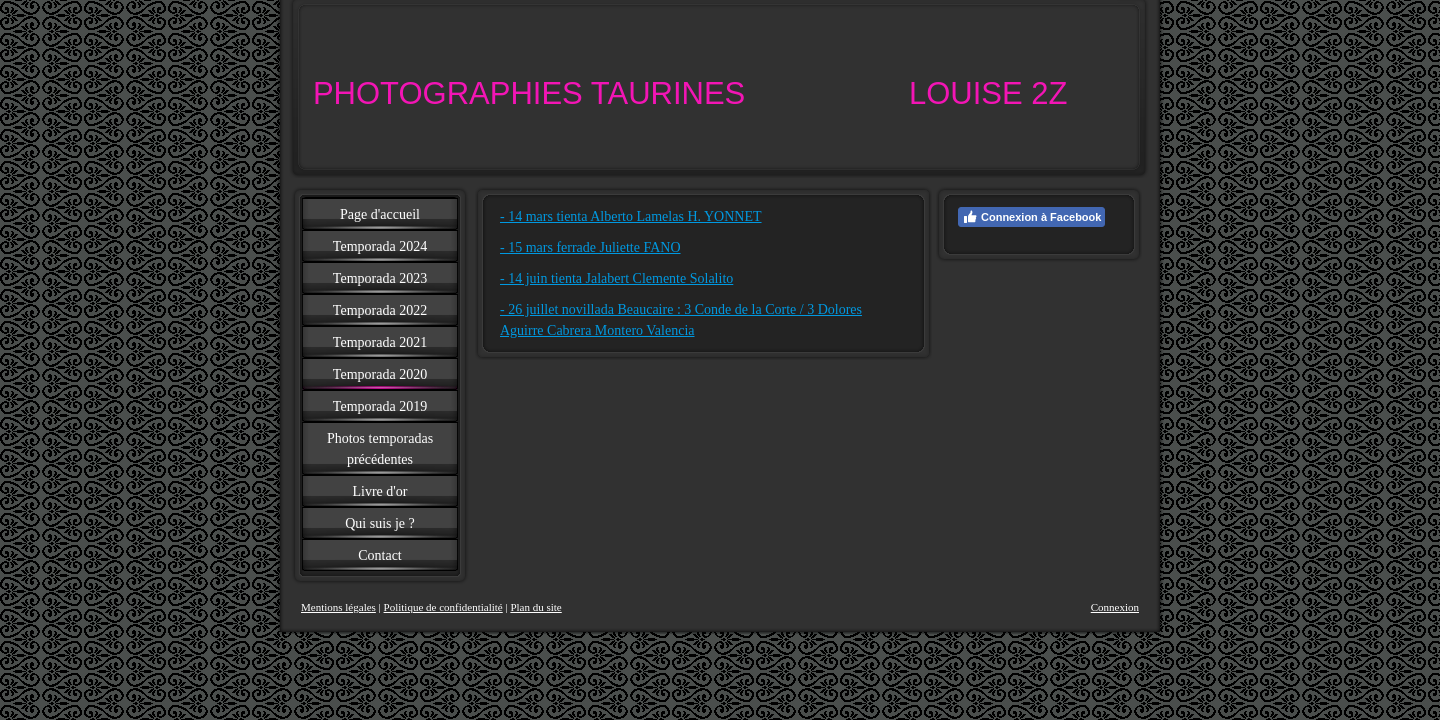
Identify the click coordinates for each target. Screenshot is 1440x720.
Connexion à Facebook (1031, 217)
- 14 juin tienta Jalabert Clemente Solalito (616, 278)
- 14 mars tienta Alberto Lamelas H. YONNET (631, 216)
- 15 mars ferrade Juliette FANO (590, 247)
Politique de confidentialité (443, 607)
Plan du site (535, 607)
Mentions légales (338, 607)
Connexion (1115, 607)
